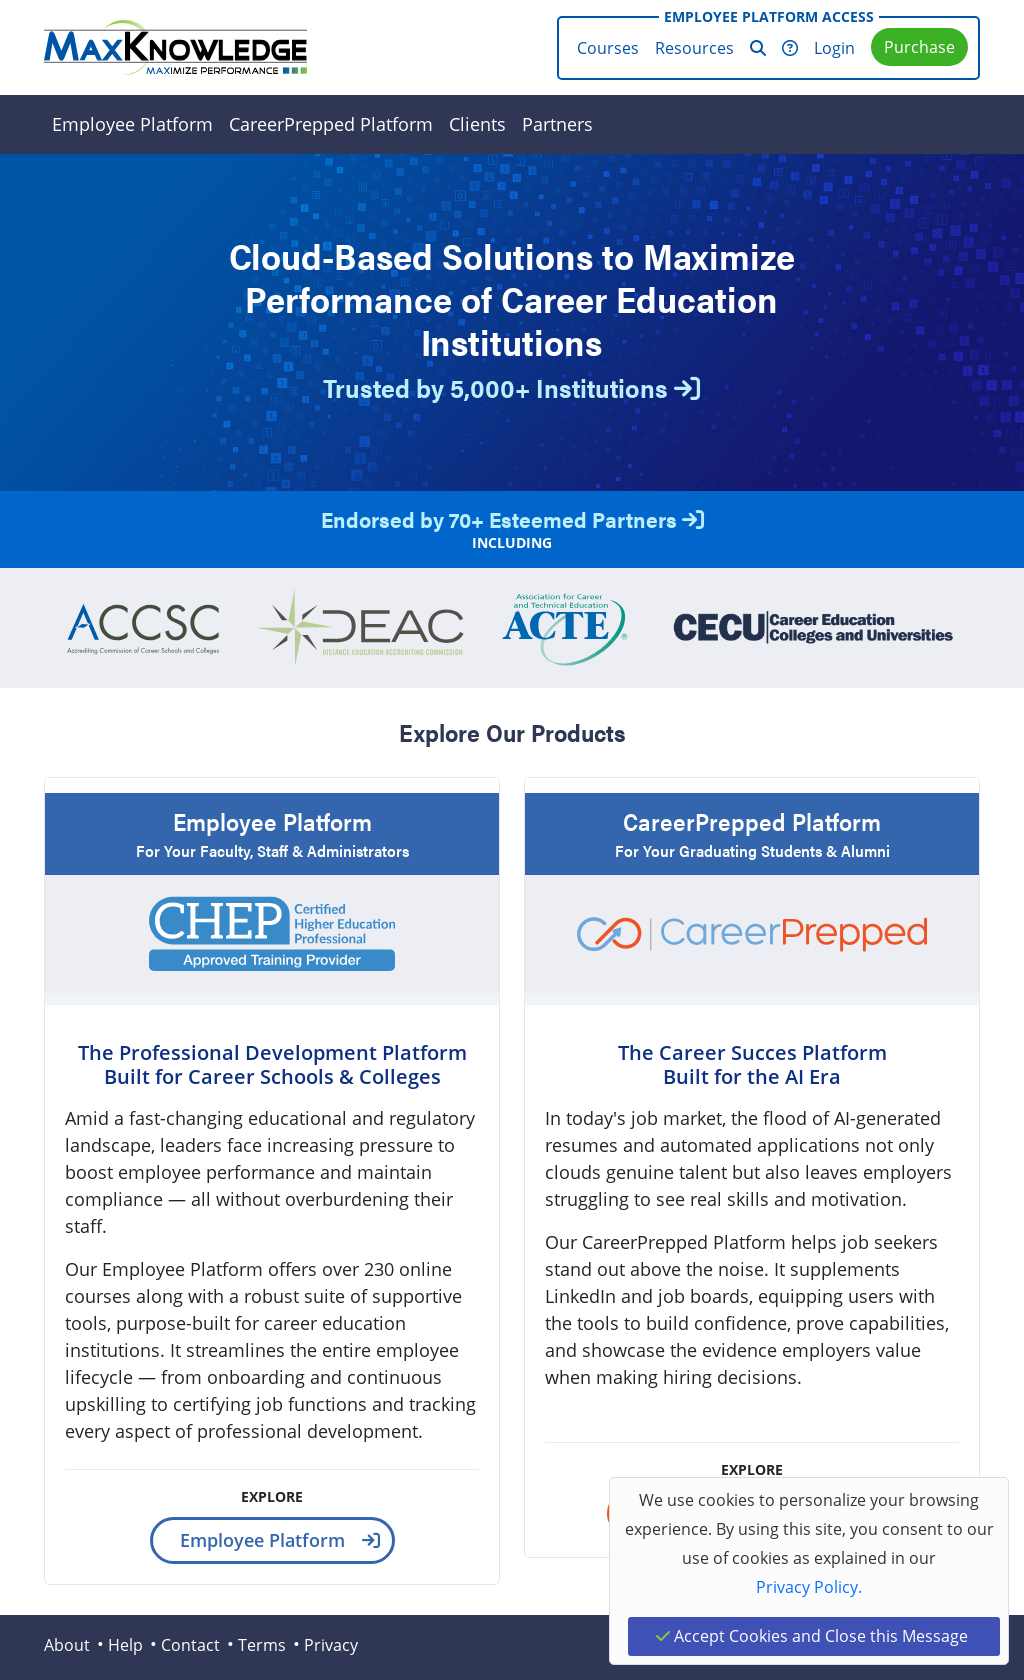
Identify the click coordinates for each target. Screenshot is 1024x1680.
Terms (262, 1645)
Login (834, 48)
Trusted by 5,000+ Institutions (511, 387)
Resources (694, 48)
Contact (190, 1645)
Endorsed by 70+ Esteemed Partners (512, 518)
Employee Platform (132, 124)
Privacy (331, 1645)
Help (125, 1645)
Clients (477, 124)
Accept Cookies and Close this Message (812, 1636)
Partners (557, 124)
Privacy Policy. (809, 1587)
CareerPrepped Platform (331, 124)
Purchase (919, 47)
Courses (608, 48)
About (67, 1645)
